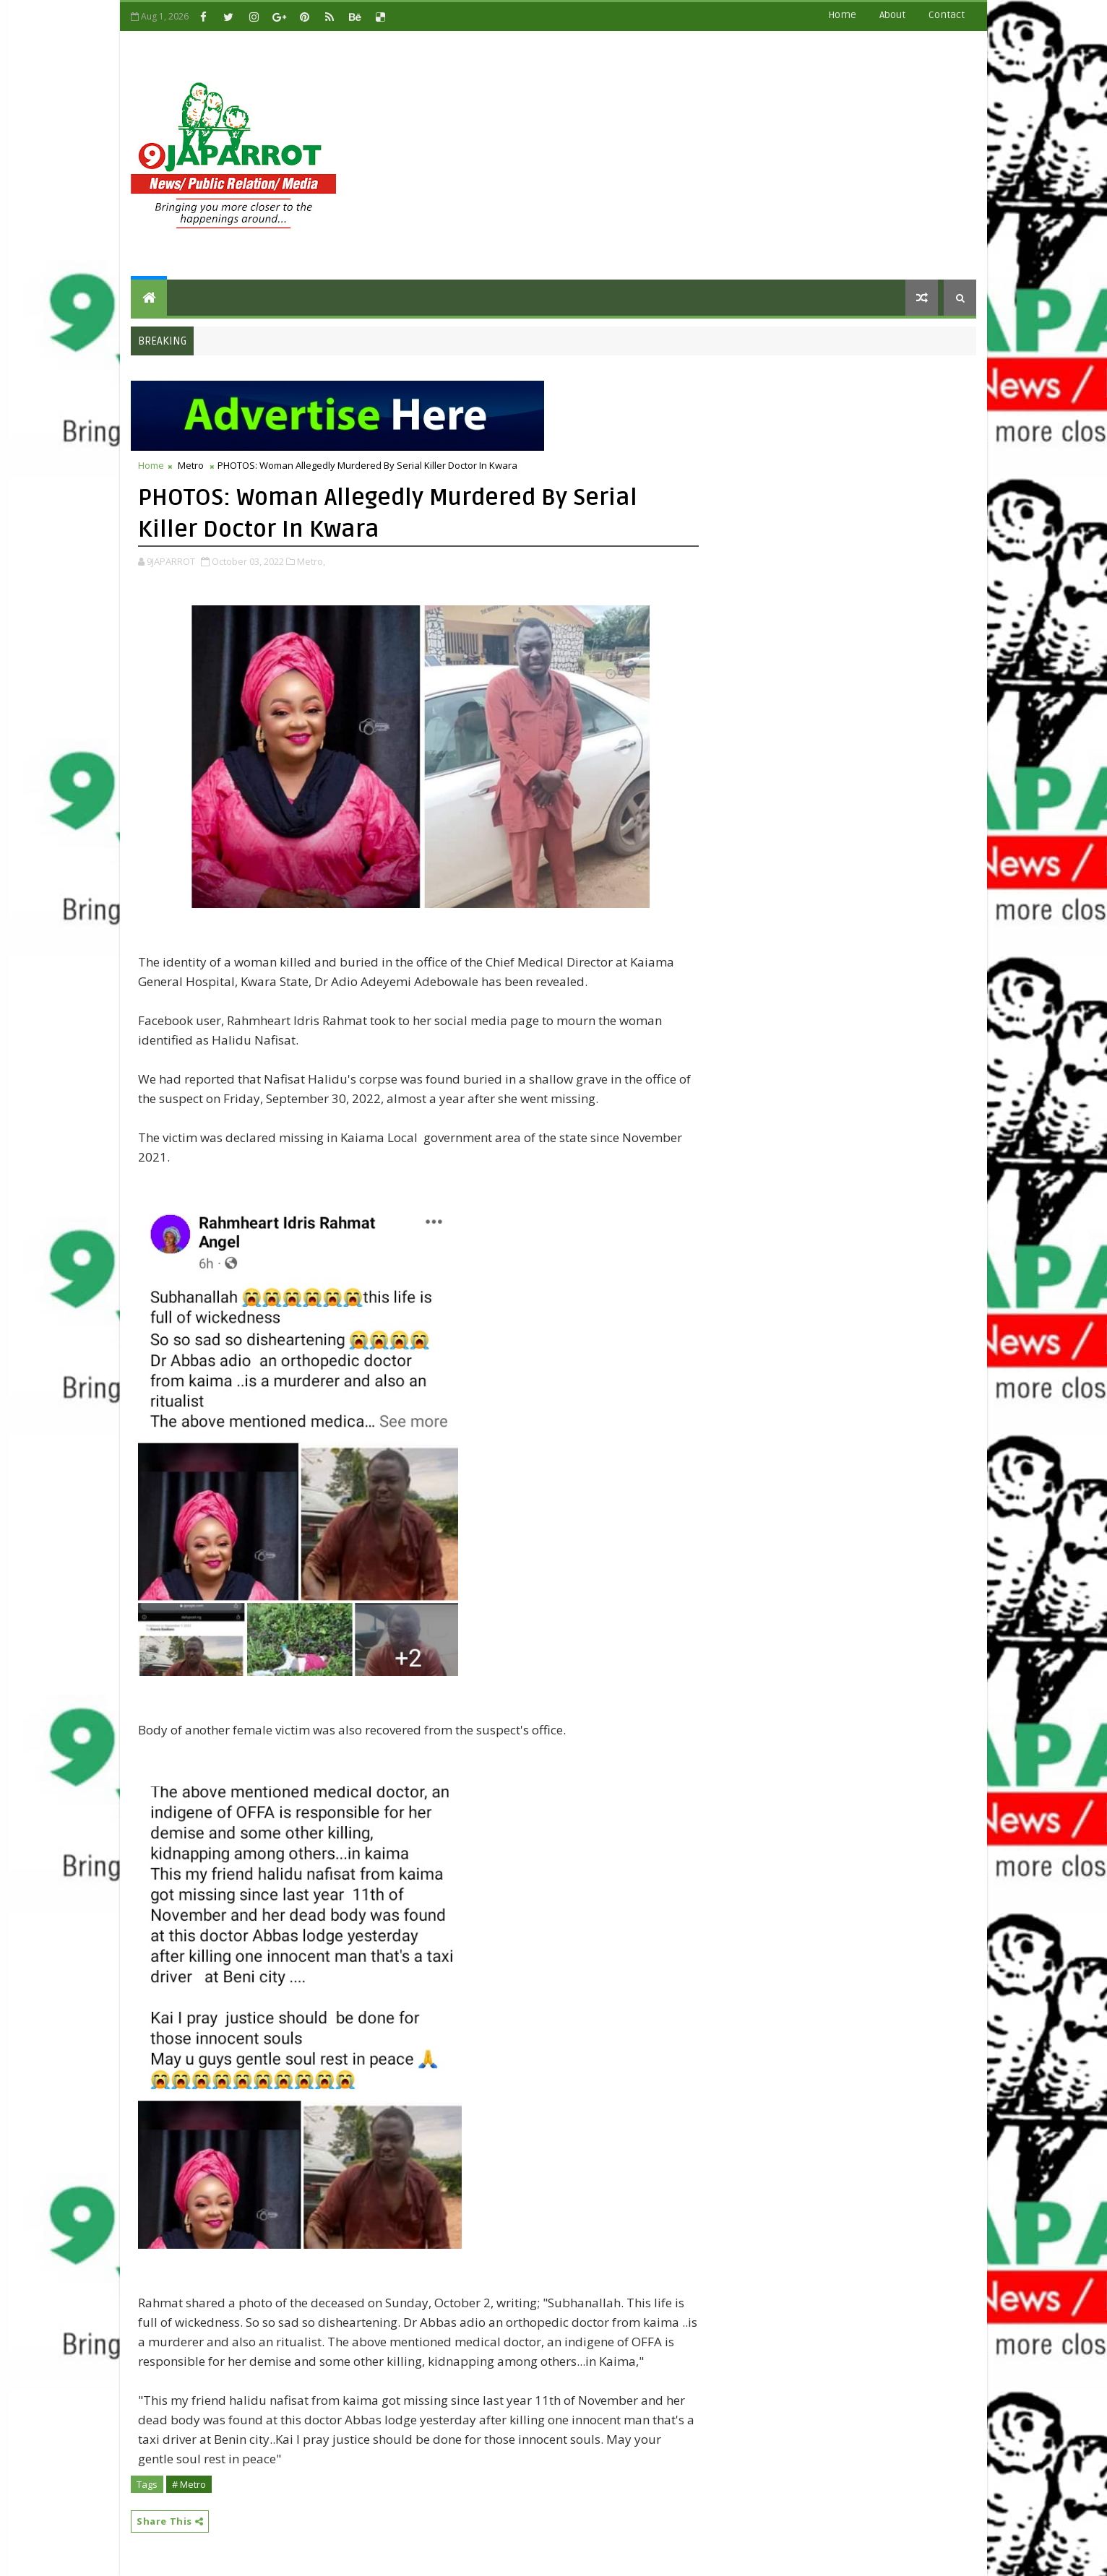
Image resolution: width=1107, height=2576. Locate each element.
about (892, 15)
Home (842, 15)
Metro (191, 465)
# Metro (189, 2484)
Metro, (311, 561)
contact (947, 15)
